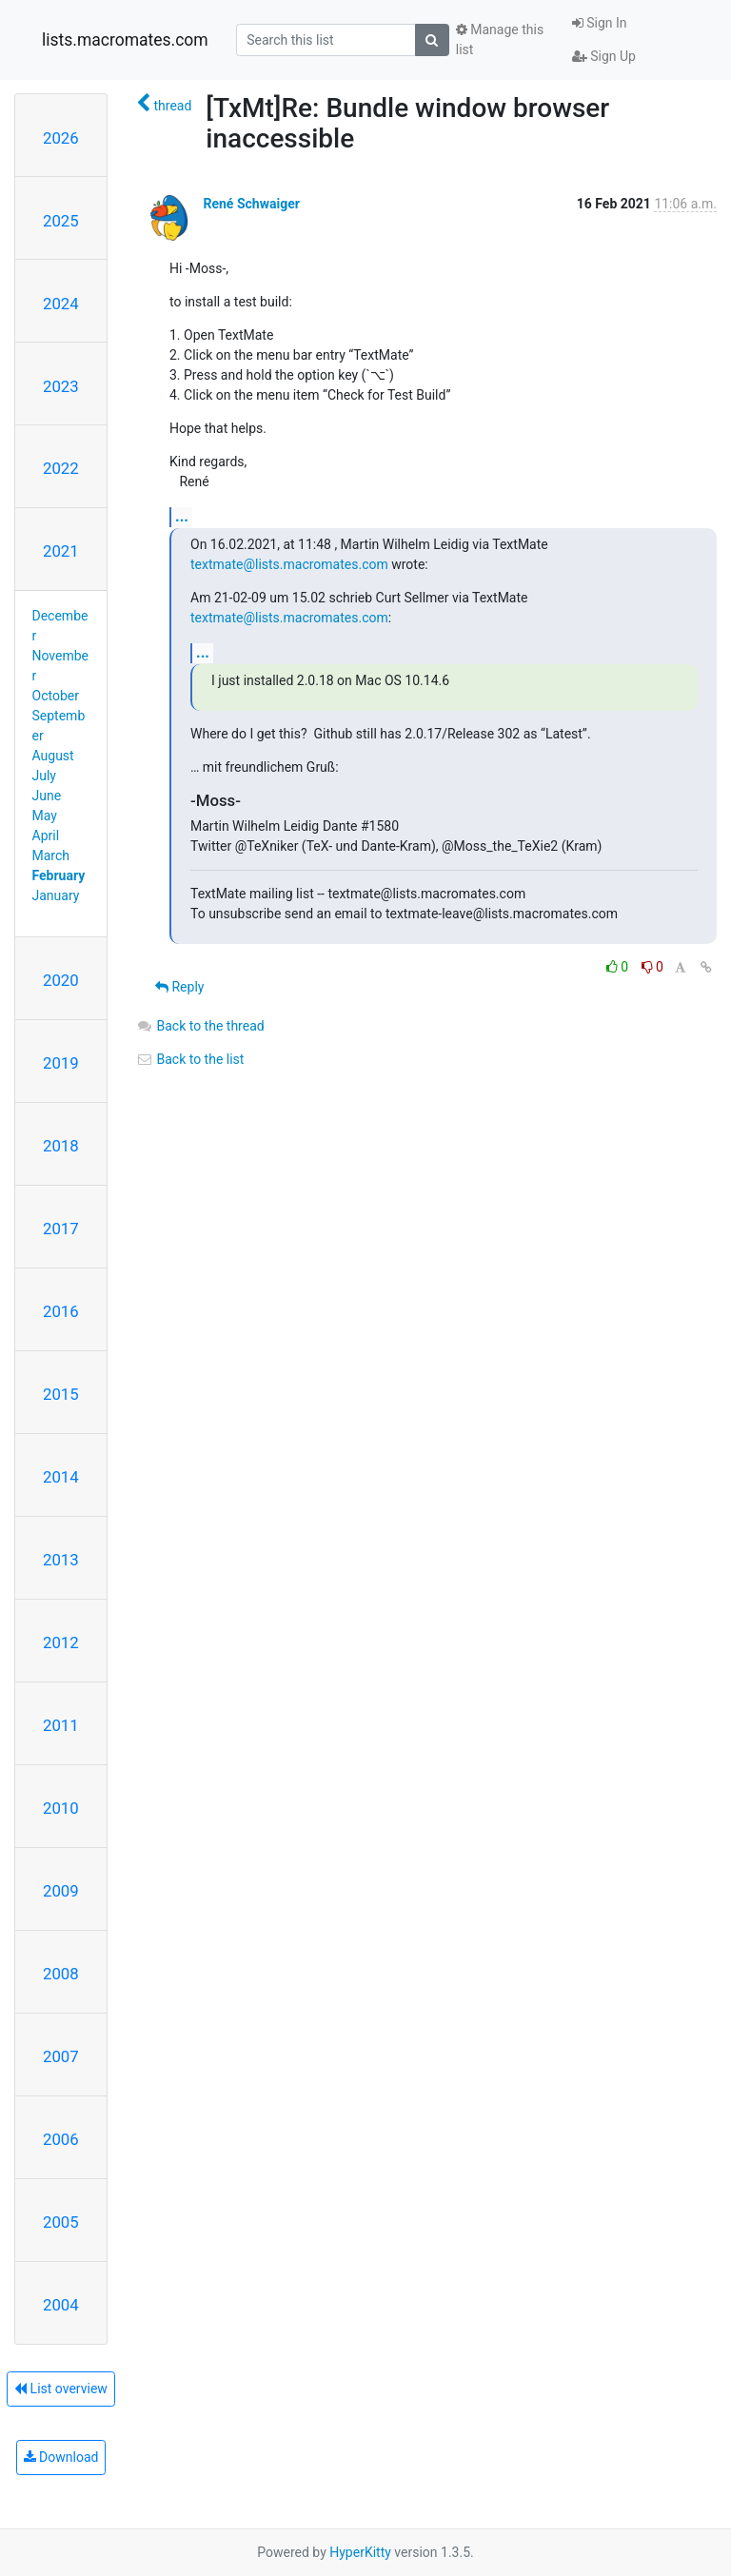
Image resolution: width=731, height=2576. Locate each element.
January (56, 895)
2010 (61, 1808)
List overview (61, 2388)
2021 (61, 550)
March (51, 855)
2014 (61, 1476)
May (44, 815)
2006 (61, 2139)
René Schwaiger (251, 203)
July (44, 775)
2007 (61, 2056)
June (47, 795)
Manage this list (499, 39)
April (46, 835)
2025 (61, 220)
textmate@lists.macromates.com (289, 564)
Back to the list (190, 1059)
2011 (61, 1725)
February (59, 875)
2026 (61, 137)
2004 (61, 2304)
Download (61, 2457)
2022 (61, 468)
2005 (61, 2222)
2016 (61, 1311)
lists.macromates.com (125, 39)
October (55, 695)
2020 (61, 980)
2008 (61, 1973)
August (53, 755)
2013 (61, 1559)
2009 (61, 1890)
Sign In (599, 22)
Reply (179, 986)
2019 (61, 1062)
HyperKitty (360, 2552)
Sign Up (604, 56)
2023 (61, 386)
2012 (61, 1642)
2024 (61, 303)
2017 (61, 1228)
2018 (61, 1145)
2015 (61, 1394)
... (181, 516)
